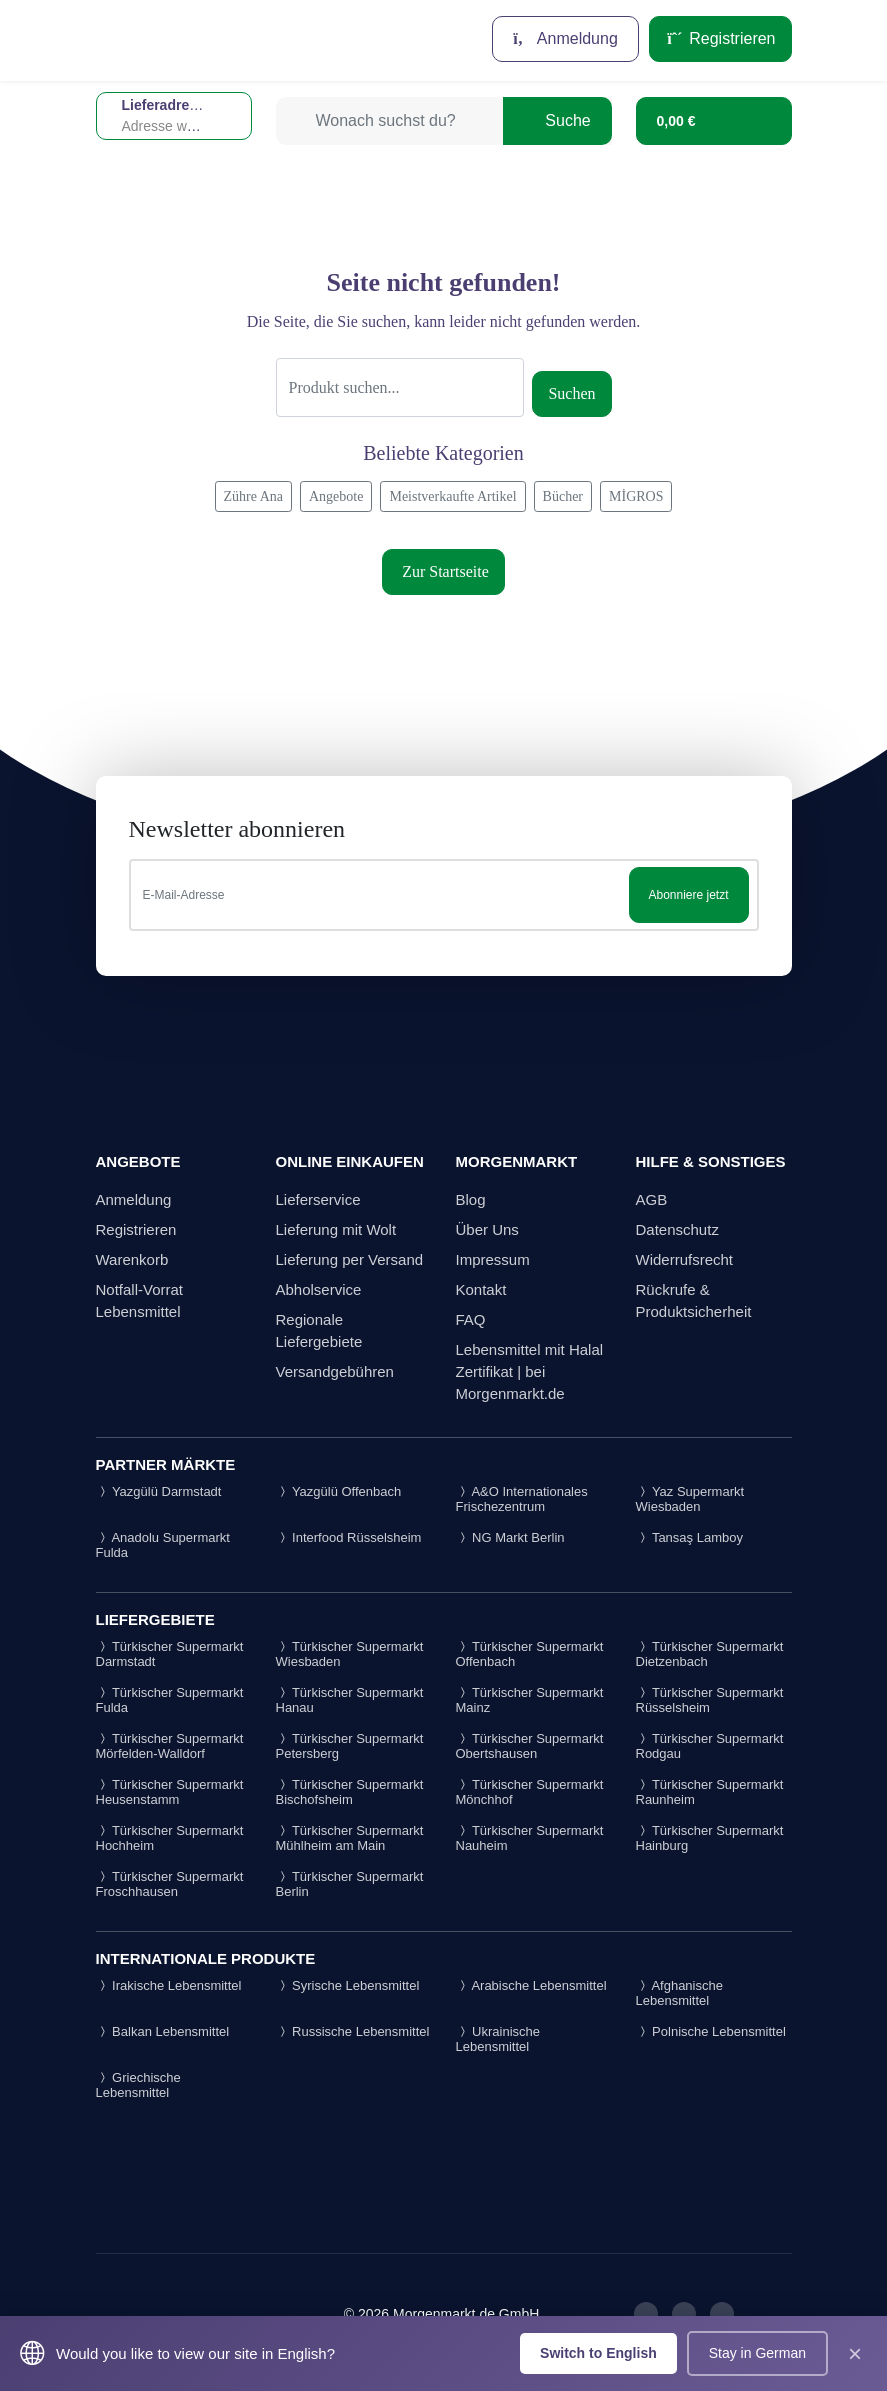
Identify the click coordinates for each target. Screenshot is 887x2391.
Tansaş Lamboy (689, 1537)
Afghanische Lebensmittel (679, 1993)
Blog (471, 1199)
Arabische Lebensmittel (531, 1985)
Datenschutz (677, 1229)
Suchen (571, 393)
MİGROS (636, 496)
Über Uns (487, 1229)
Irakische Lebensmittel (169, 1985)
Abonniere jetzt (688, 895)
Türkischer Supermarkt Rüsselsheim (710, 1700)
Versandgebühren (335, 1371)
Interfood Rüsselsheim (349, 1537)
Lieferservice (318, 1199)
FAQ (471, 1319)
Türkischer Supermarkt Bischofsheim (350, 1792)
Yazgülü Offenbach (339, 1491)
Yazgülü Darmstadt (159, 1491)
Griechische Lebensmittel (138, 2085)
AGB (652, 1199)
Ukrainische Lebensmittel (498, 2039)
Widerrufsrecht (685, 1259)
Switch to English (598, 2353)
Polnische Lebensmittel (711, 2031)
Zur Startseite (443, 571)
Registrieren (720, 38)
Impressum (493, 1259)
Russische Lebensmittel (353, 2031)
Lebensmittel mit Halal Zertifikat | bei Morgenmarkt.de (530, 1371)
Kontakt (481, 1289)
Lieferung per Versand (350, 1259)
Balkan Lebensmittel (163, 2031)
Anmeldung (565, 38)
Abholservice (319, 1289)
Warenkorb (132, 1259)
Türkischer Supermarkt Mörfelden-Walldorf (170, 1746)
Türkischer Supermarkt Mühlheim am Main (350, 1838)
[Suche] (400, 387)
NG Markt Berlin (510, 1537)
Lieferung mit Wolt (336, 1229)
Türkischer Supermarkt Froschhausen (170, 1884)
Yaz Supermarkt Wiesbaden (690, 1499)
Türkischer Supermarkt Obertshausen (530, 1746)
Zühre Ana (253, 496)
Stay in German (757, 2353)
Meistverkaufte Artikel (452, 496)
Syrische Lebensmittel (348, 1985)
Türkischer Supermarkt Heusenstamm (170, 1792)
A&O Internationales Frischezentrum (522, 1499)
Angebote (336, 496)
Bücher (563, 496)
